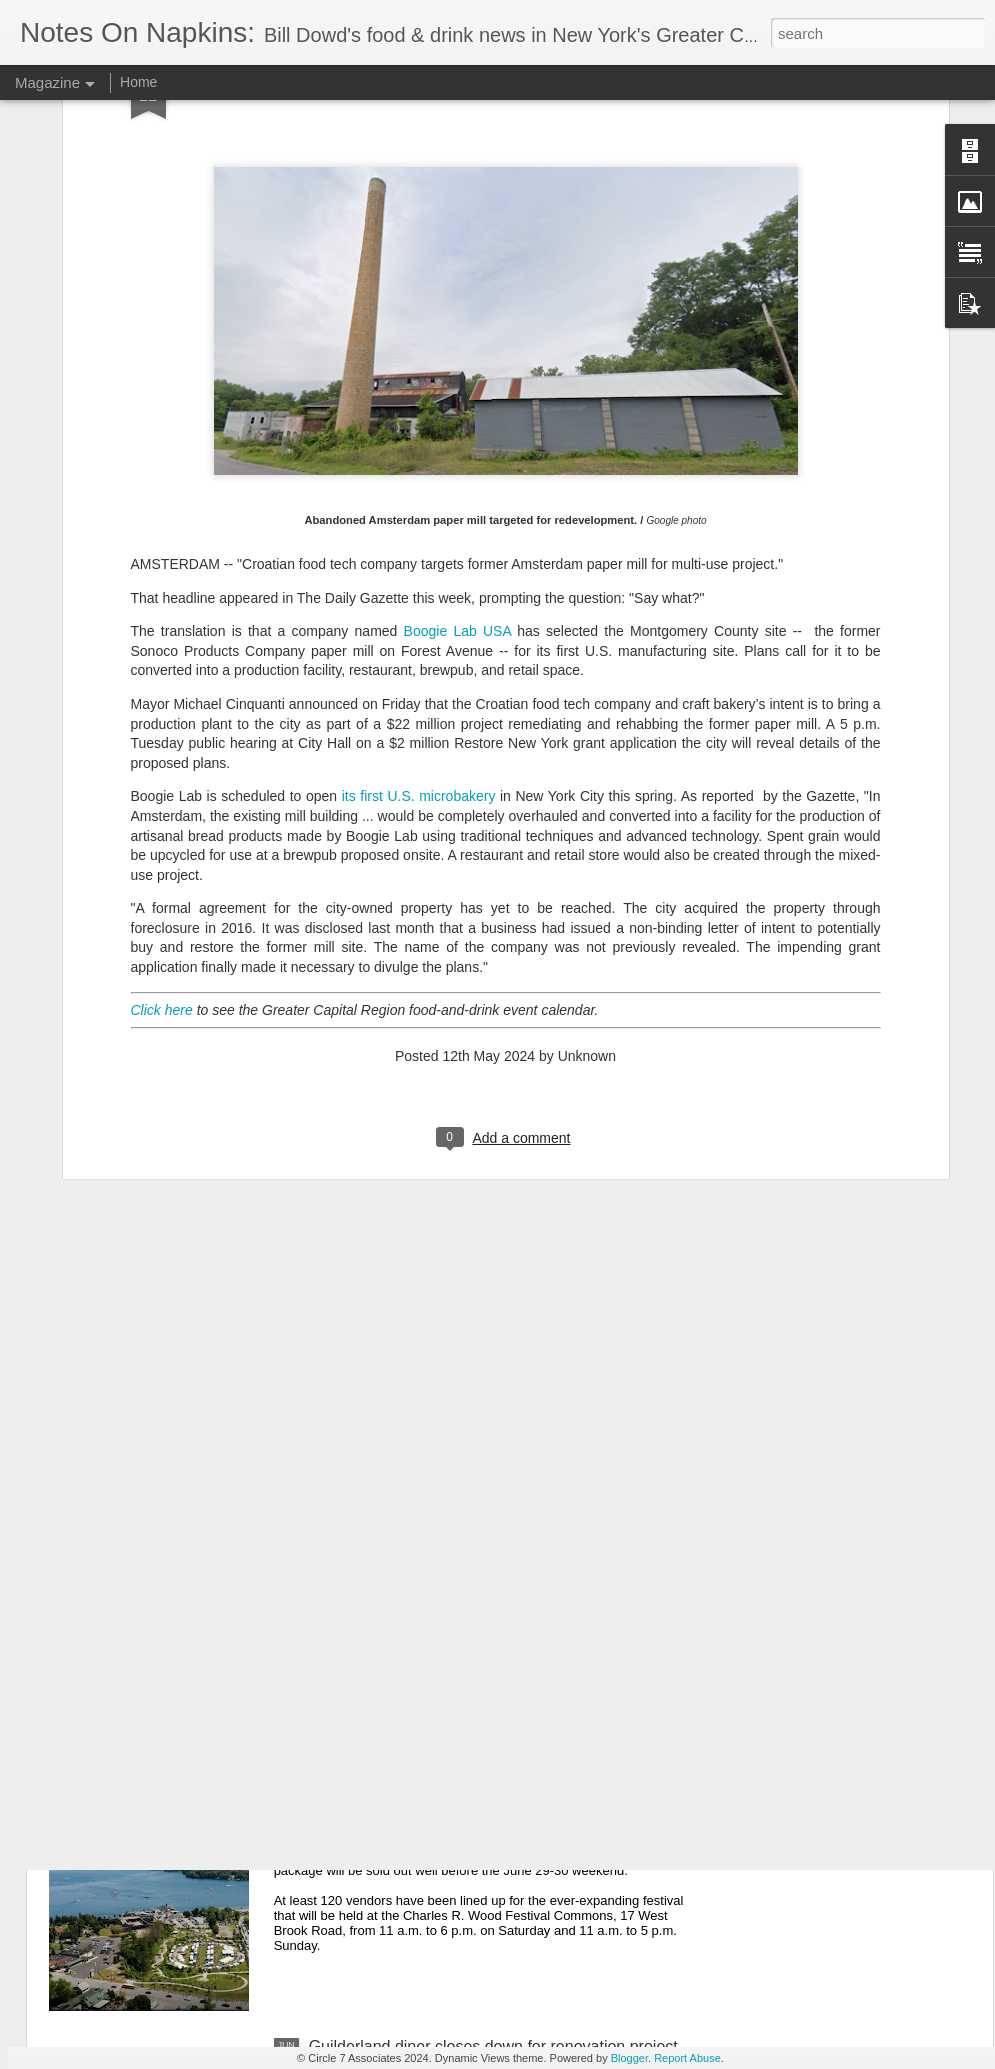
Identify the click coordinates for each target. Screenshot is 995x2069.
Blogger (629, 2058)
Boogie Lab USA (457, 396)
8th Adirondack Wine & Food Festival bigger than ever (500, 1819)
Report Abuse (687, 2058)
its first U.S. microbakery (419, 562)
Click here (162, 775)
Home (138, 82)
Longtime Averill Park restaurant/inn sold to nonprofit (494, 1592)
